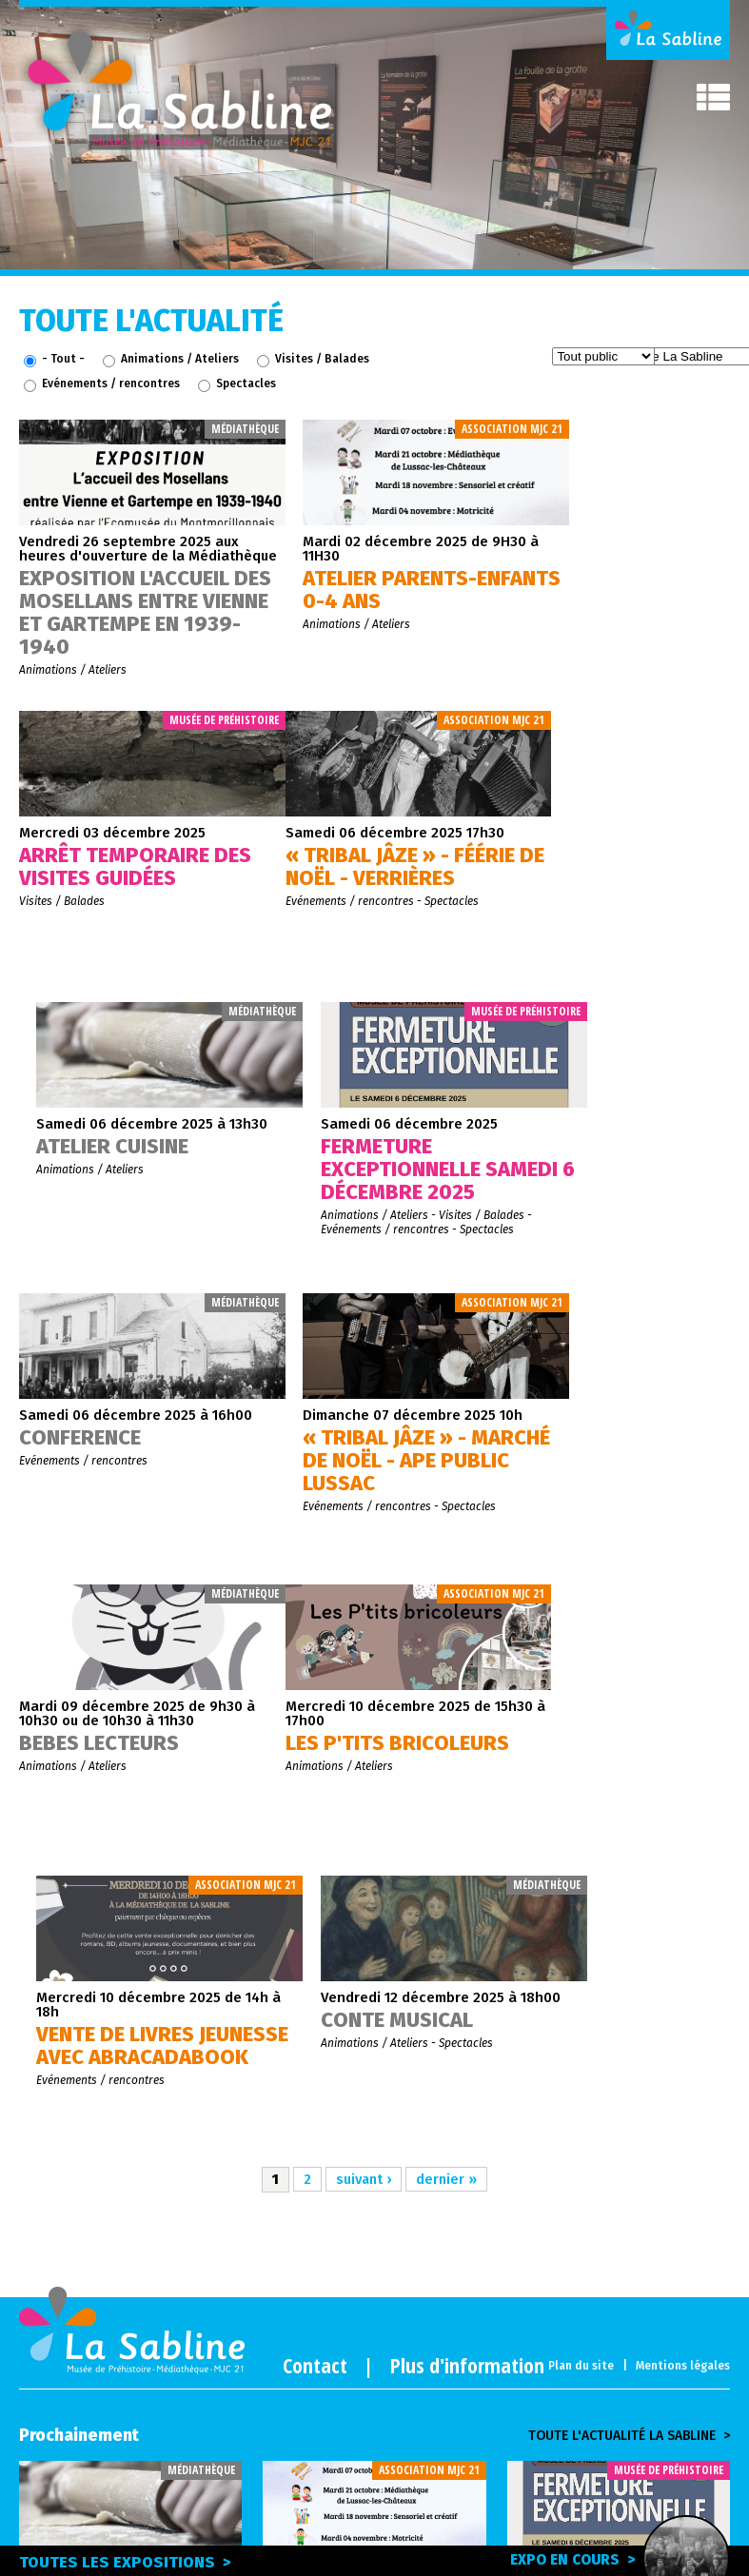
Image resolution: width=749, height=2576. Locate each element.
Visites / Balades (322, 358)
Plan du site (581, 1783)
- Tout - (63, 358)
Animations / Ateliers (180, 358)
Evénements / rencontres (111, 383)
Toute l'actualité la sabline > (629, 1853)
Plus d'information (467, 1782)
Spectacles (246, 383)
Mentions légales (683, 1783)
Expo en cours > (603, 2559)
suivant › (363, 1596)
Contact (315, 1782)
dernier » (448, 1596)
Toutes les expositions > (126, 2562)
